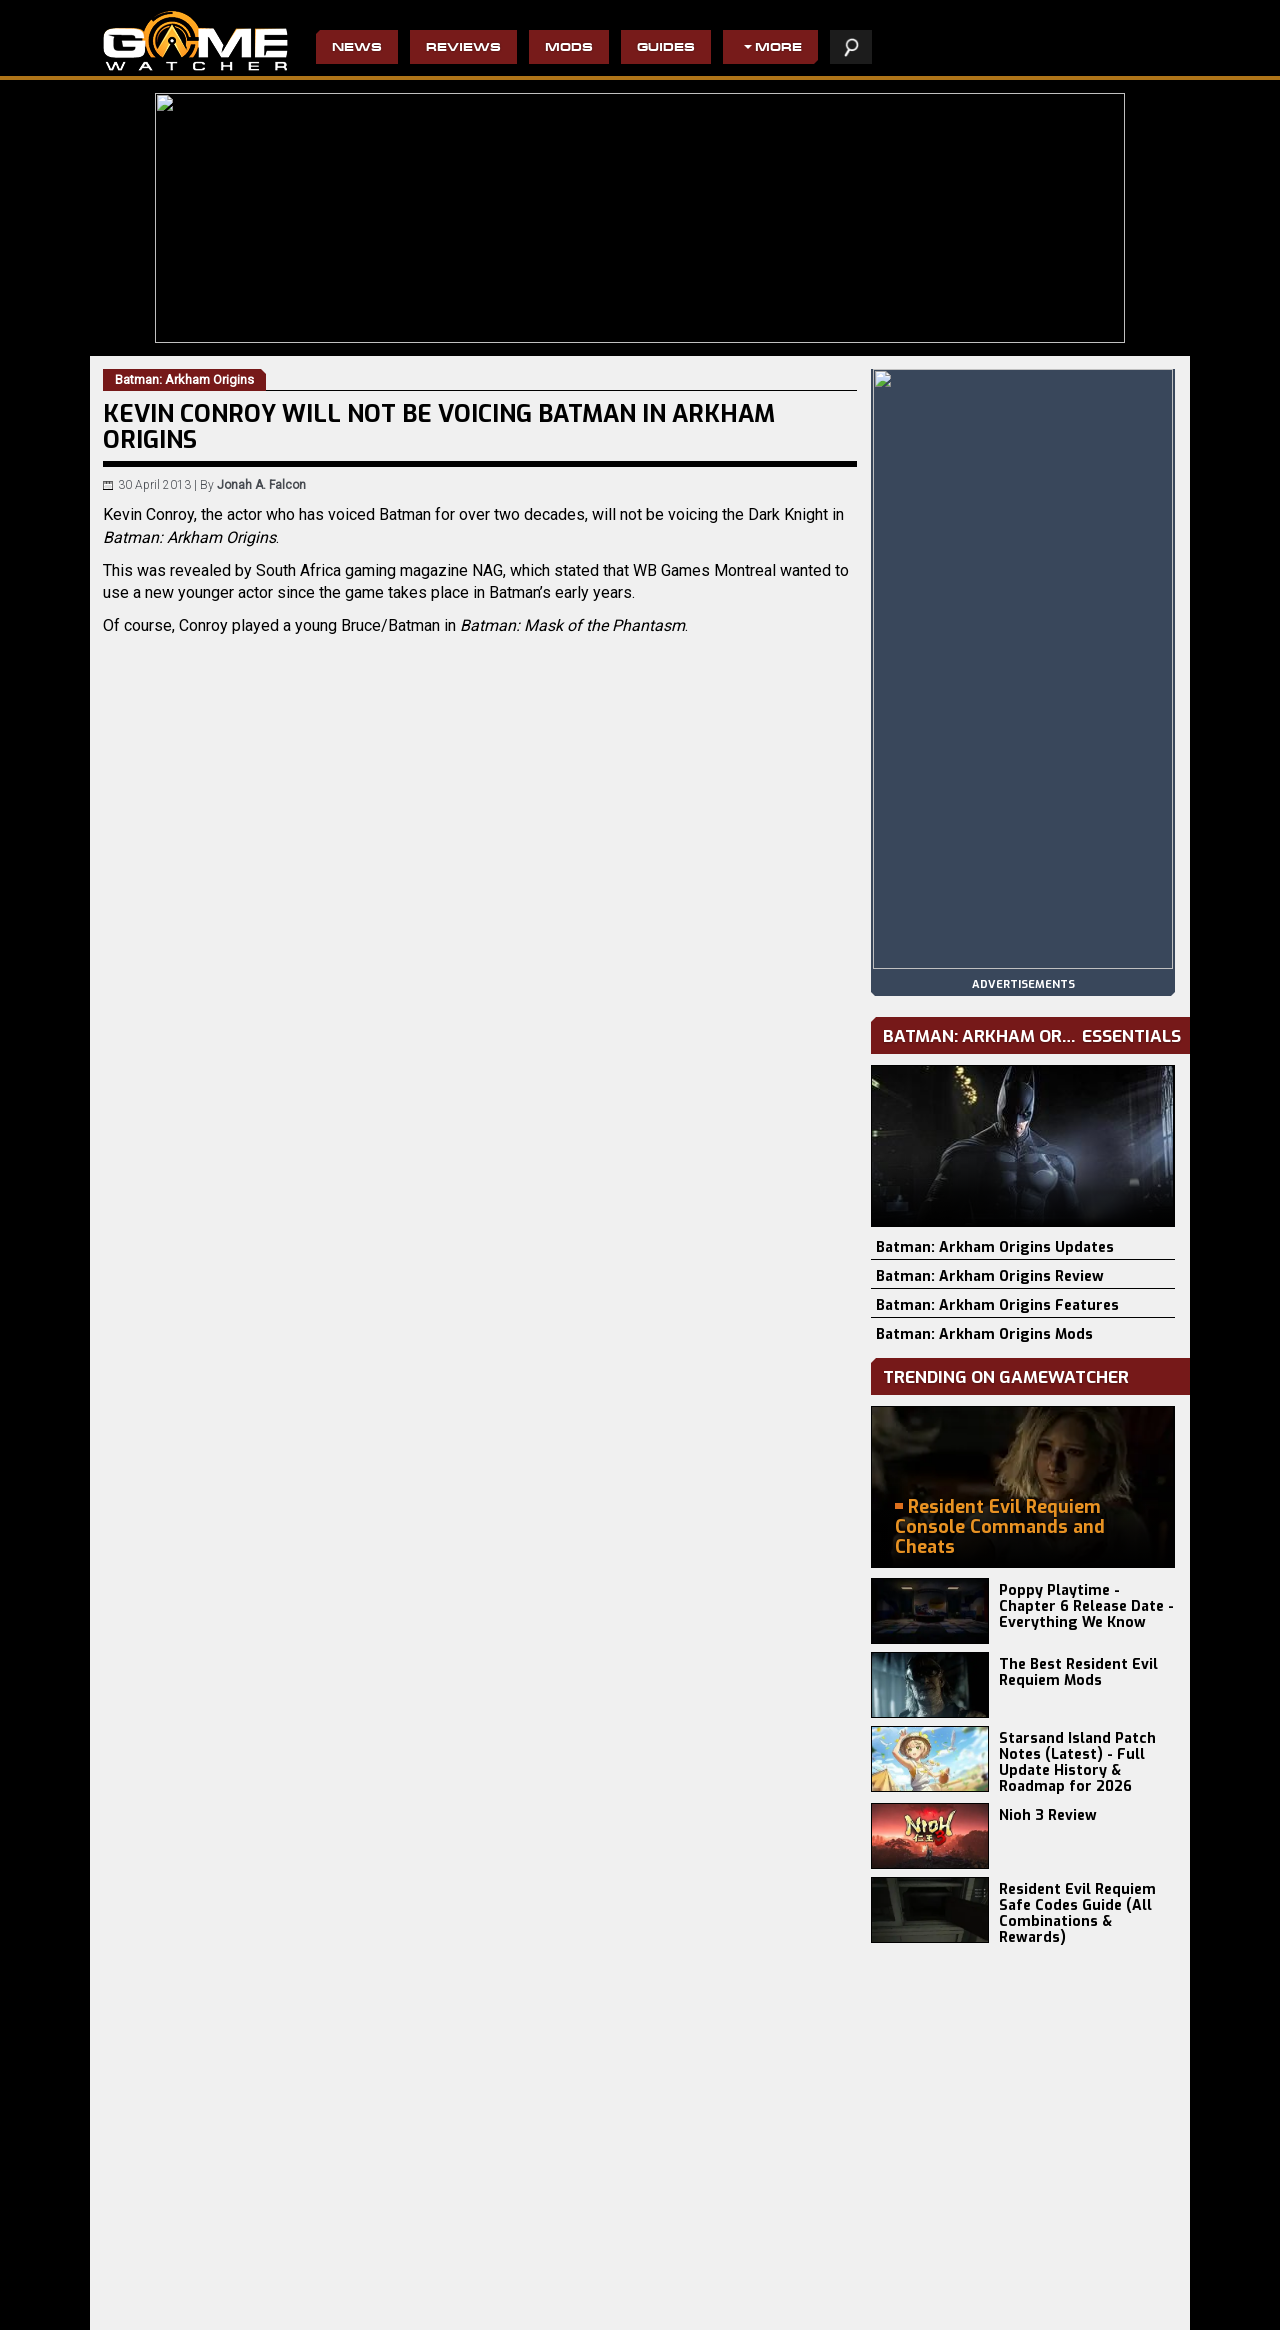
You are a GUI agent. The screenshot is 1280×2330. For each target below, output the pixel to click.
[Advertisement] (480, 1658)
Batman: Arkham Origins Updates (995, 1247)
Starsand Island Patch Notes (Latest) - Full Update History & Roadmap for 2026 (1077, 1762)
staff (954, 2304)
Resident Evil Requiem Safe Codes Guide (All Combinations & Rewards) (1077, 1913)
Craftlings (307, 2279)
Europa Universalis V (162, 2311)
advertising (1122, 2304)
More (778, 48)
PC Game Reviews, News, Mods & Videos (195, 41)
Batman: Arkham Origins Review (990, 1276)
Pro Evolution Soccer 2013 (702, 2311)
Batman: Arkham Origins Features (997, 1305)
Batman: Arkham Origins (290, 1307)
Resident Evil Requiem (167, 2279)
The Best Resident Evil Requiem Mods (1078, 1672)
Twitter (311, 1456)
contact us (1027, 2304)
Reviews (463, 48)
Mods (569, 48)
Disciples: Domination (340, 2311)
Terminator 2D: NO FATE (345, 2295)
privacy (894, 2304)
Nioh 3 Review (1048, 1815)
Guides (666, 48)
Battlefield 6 (138, 2295)
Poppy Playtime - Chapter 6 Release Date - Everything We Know (1086, 1606)
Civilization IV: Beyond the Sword (720, 2279)
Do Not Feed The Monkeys (527, 2311)
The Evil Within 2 (500, 2279)
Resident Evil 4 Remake (695, 2295)
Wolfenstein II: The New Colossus (548, 2295)
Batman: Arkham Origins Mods (984, 1334)
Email (283, 1456)
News (357, 48)
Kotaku (181, 1329)
